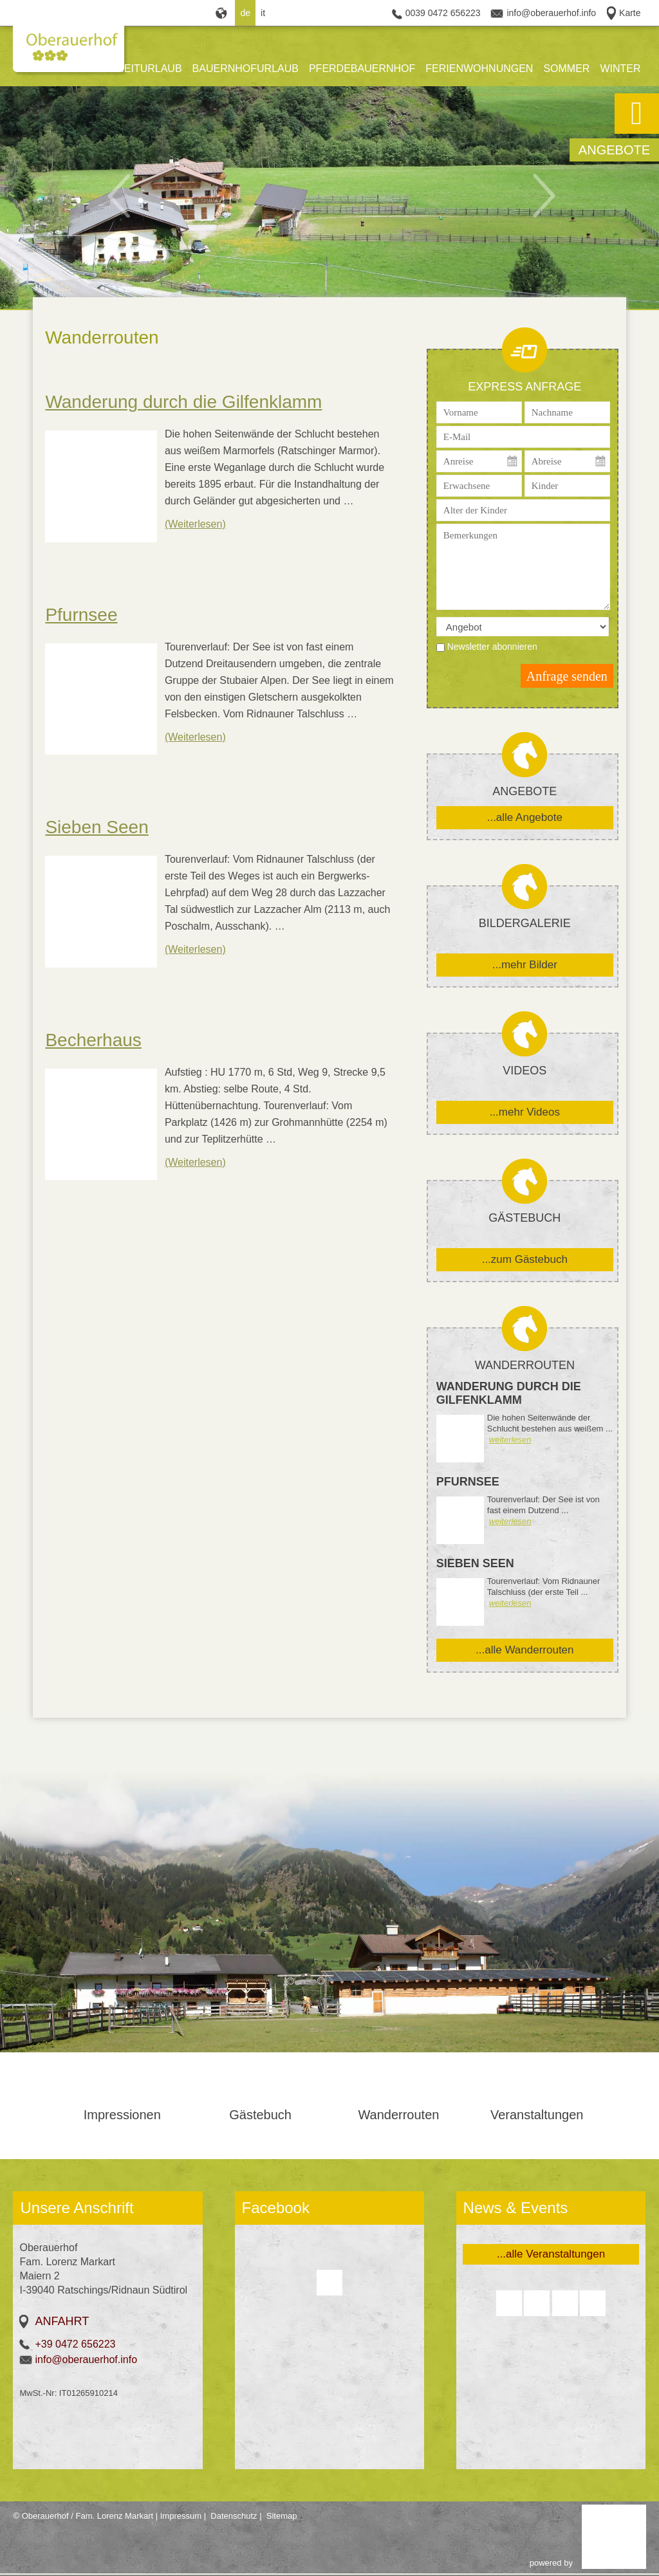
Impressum (180, 2516)
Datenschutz (233, 2516)
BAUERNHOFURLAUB (245, 68)
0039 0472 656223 (443, 13)
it (263, 13)
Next (551, 194)
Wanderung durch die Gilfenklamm (183, 402)
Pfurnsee (81, 615)
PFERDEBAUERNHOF (362, 68)
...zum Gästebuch (525, 1259)
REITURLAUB (148, 68)
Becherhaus (93, 1040)
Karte (629, 13)
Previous (126, 194)
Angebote (614, 150)
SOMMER (566, 68)
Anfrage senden (567, 676)
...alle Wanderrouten (524, 1650)
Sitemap (281, 2516)
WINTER (620, 68)
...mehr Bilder (524, 965)
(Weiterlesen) (195, 524)
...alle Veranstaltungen (551, 2254)
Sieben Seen (96, 827)
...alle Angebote (524, 817)
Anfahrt (62, 2321)
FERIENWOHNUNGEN (479, 68)
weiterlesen (510, 1439)
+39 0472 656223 (75, 2344)
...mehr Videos (525, 1112)
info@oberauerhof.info (551, 13)
